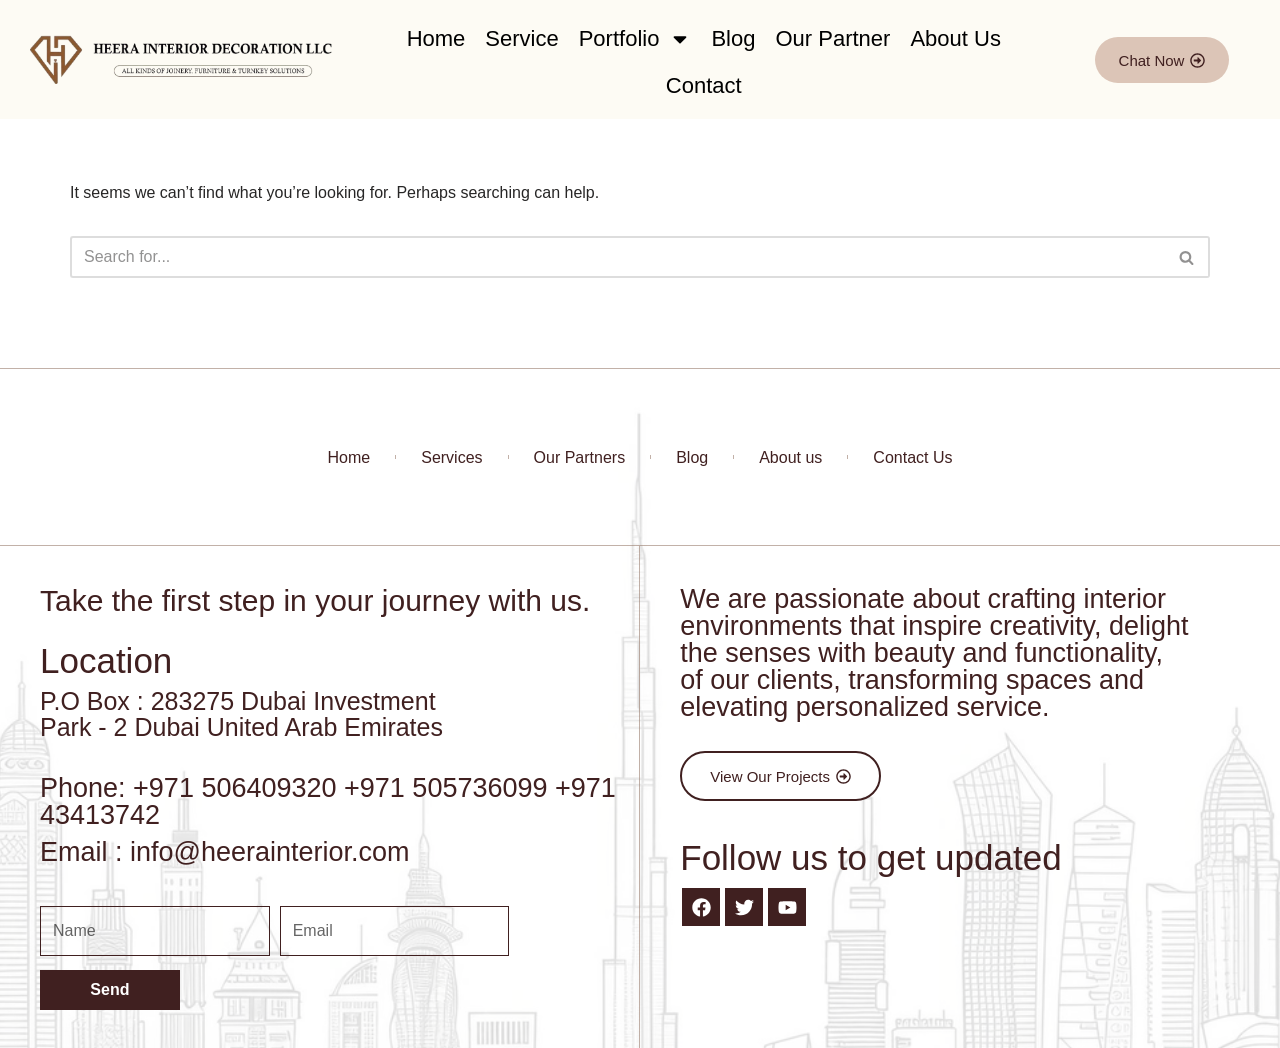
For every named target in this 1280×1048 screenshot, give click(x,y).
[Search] (617, 257)
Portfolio (635, 39)
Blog (733, 38)
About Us (955, 38)
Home (436, 38)
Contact (704, 85)
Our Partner (832, 38)
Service (521, 38)
